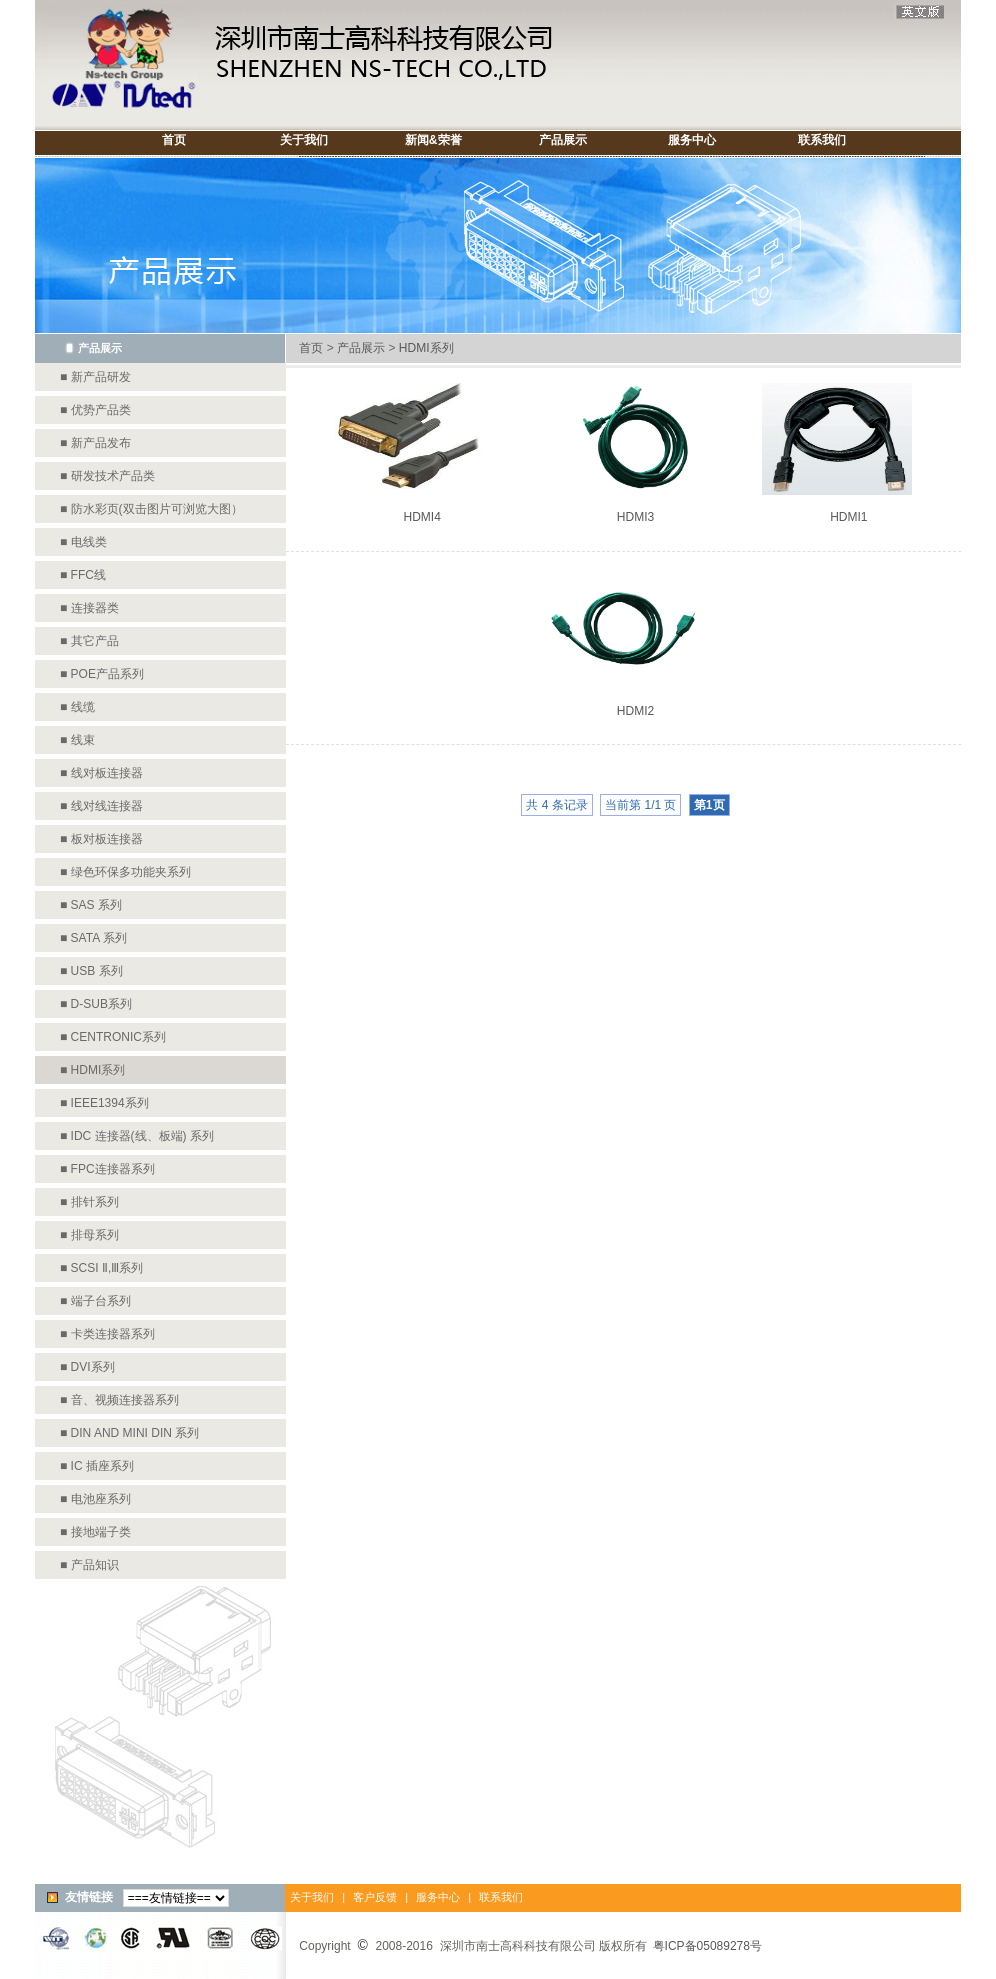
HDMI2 (635, 711)
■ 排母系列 (89, 1235)
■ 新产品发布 (95, 443)
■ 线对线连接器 (101, 806)
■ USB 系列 (91, 971)
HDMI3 (635, 517)
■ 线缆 (77, 707)
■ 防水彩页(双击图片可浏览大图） (151, 509)
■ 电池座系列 (95, 1499)
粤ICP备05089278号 (707, 1946)
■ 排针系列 (89, 1202)
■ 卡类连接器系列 (107, 1334)
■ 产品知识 (89, 1565)
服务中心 (438, 1897)
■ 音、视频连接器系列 (119, 1400)
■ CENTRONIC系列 (113, 1037)
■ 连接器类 (89, 608)
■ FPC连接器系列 (107, 1169)
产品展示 (361, 348)
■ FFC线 (83, 575)
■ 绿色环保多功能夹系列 (125, 872)
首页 (311, 348)
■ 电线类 (83, 542)
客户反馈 (373, 1897)
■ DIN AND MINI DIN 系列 (129, 1433)
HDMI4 (421, 517)
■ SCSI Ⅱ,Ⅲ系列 (101, 1268)
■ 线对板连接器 (101, 773)
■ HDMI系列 (92, 1070)
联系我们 (501, 1897)
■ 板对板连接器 (101, 839)
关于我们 (312, 1897)
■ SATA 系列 (93, 938)
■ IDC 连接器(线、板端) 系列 (137, 1136)
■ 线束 (77, 740)
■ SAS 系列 (91, 905)
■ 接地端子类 (95, 1532)
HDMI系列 (426, 348)
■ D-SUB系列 (96, 1004)
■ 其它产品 (89, 641)
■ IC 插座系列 (97, 1466)
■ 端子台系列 (95, 1301)
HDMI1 (848, 517)
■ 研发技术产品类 (107, 476)
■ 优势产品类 (95, 410)
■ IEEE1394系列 (104, 1103)
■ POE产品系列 (102, 674)
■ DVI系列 (87, 1367)
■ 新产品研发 (95, 377)
